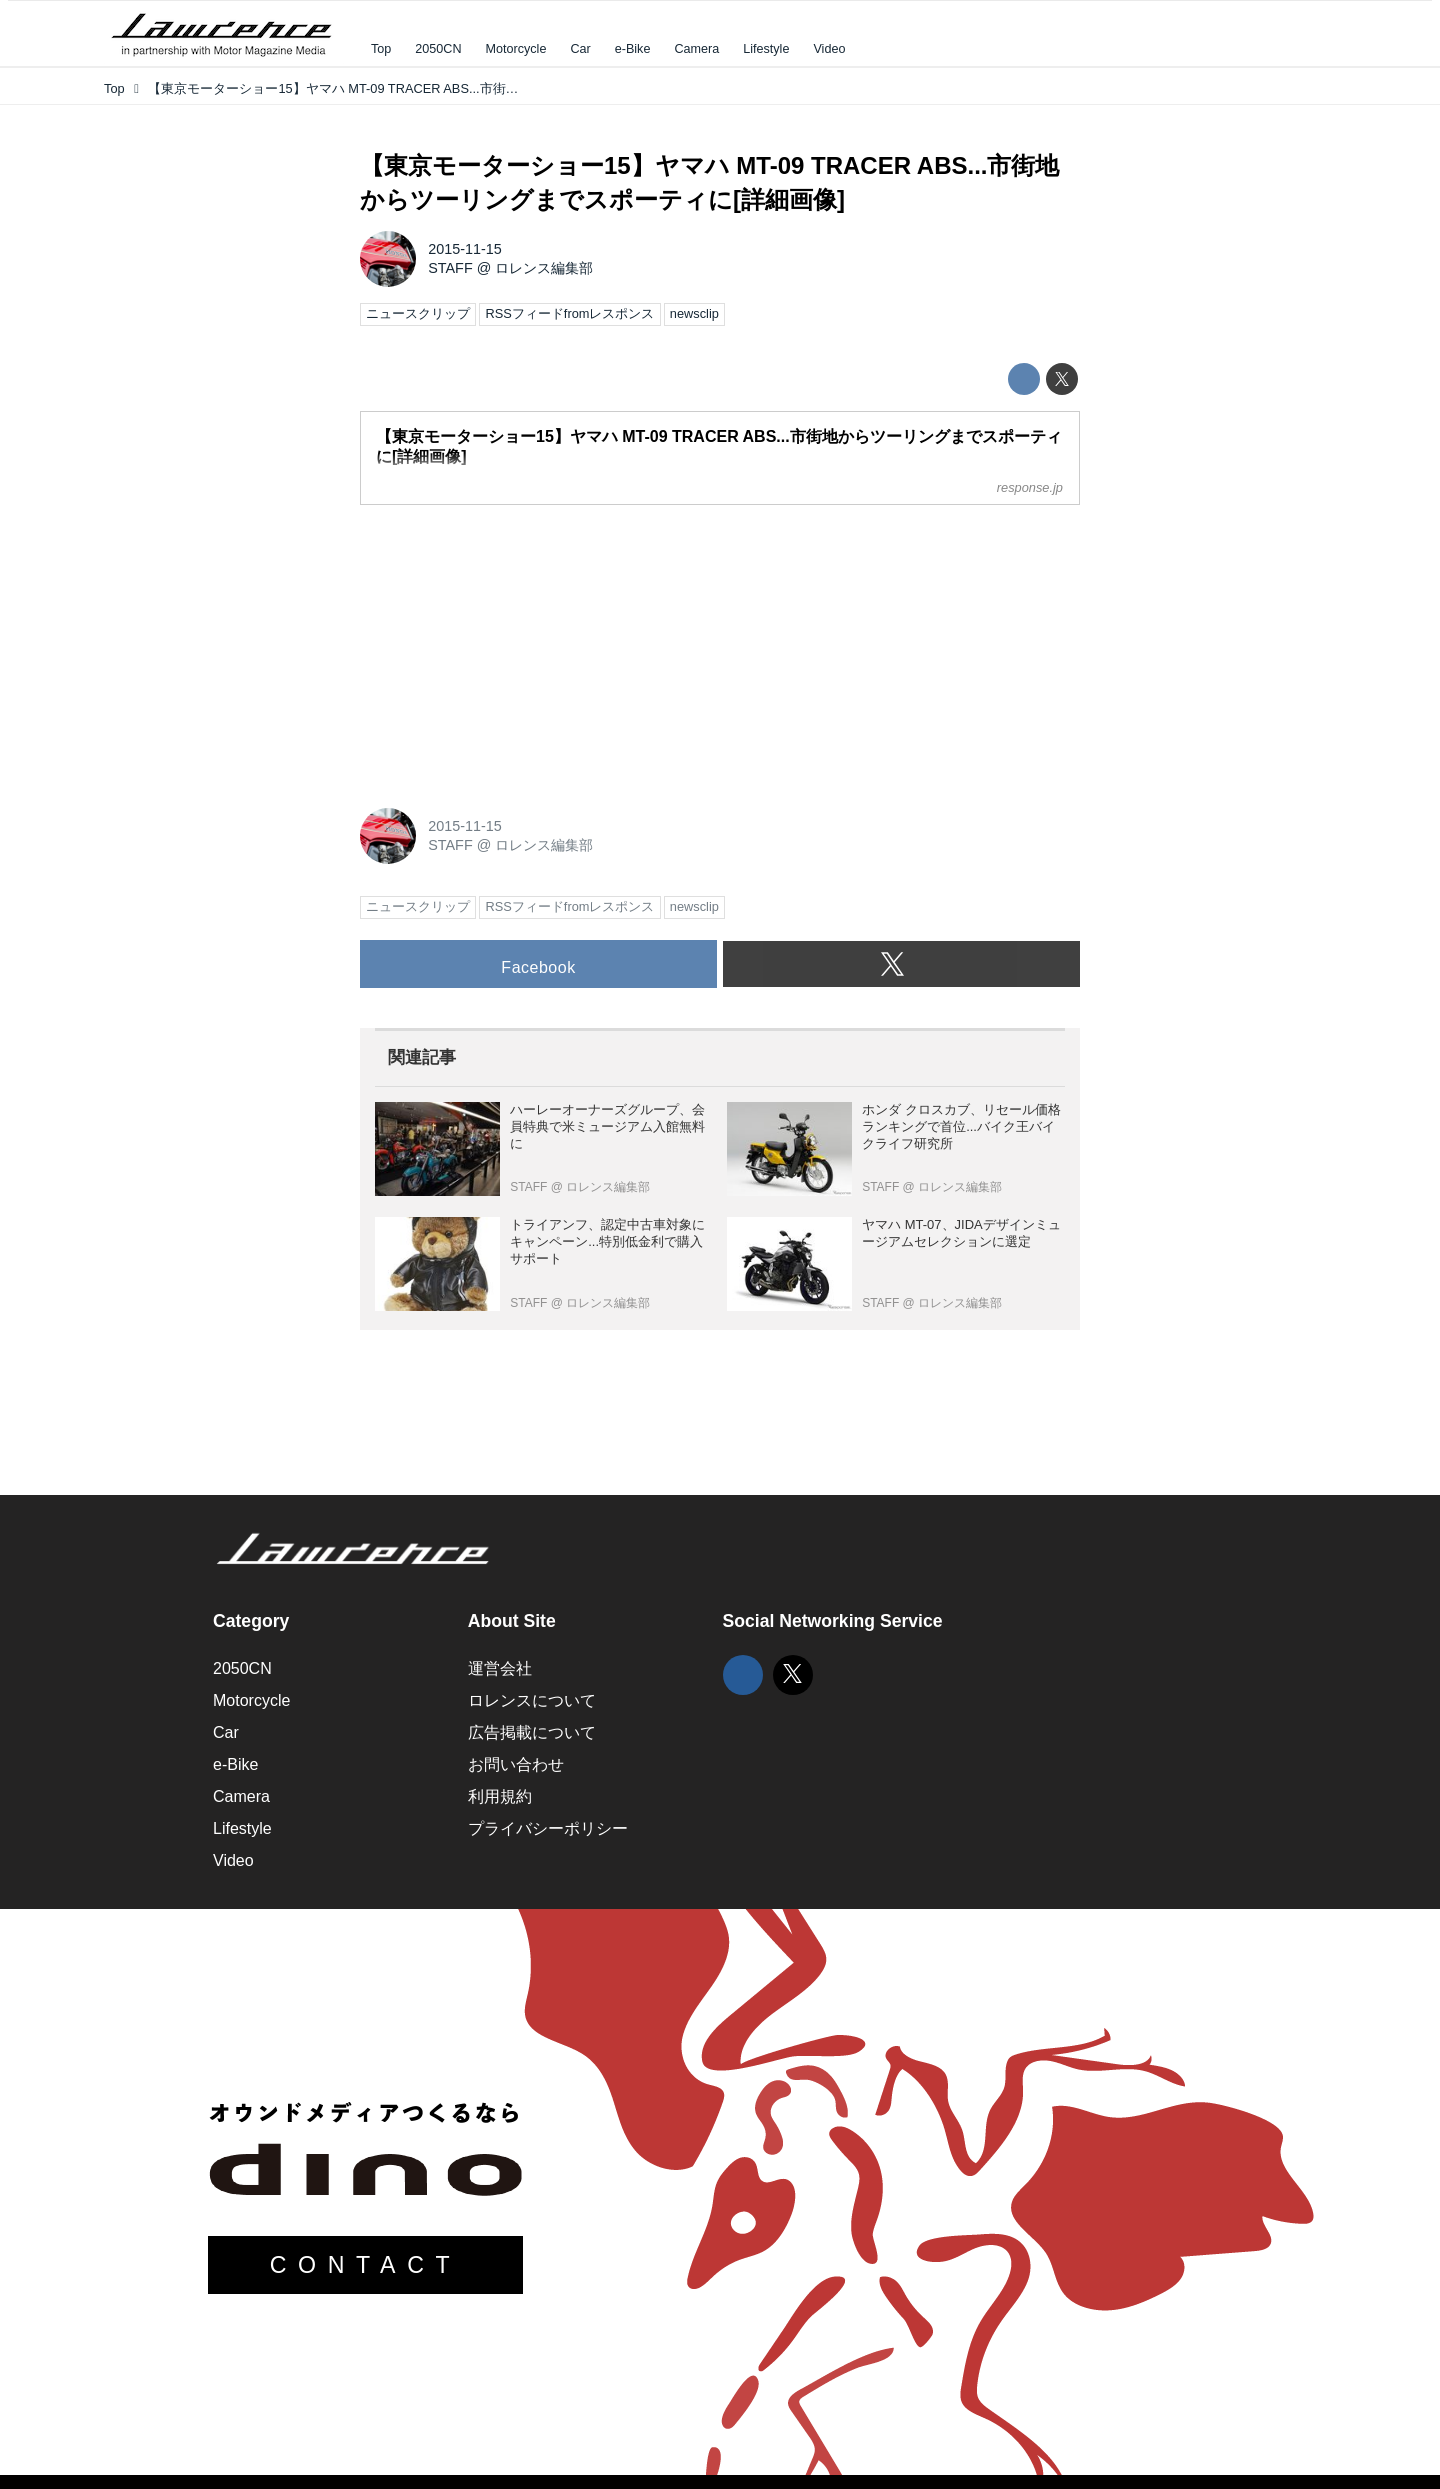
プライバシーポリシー (548, 1828)
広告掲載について (532, 1732)
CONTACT (366, 2265)
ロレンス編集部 (544, 268)
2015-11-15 (465, 249)
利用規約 (500, 1796)
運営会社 (500, 1668)
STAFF (450, 268)
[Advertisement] (510, 646)
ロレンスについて (532, 1700)
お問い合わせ (516, 1764)
